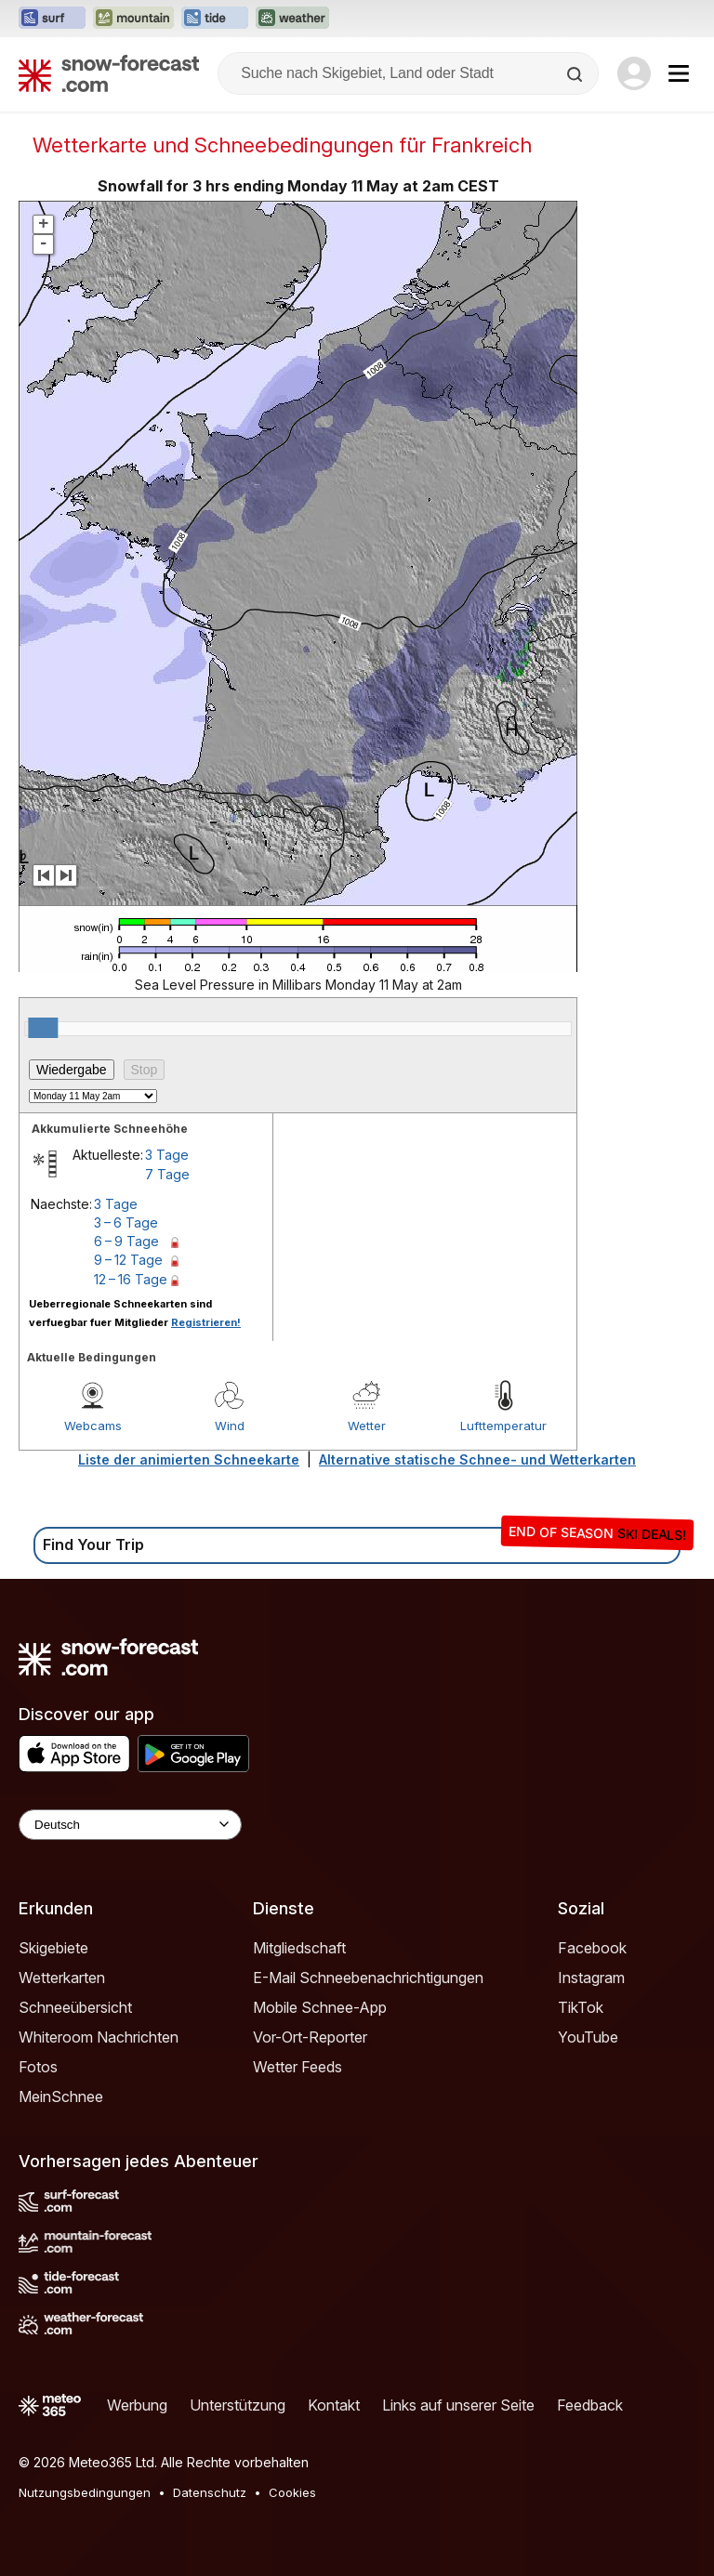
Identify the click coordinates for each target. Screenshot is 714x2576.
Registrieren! (206, 1322)
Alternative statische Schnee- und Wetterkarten (477, 1459)
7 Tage (167, 1174)
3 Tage (167, 1155)
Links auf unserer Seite (458, 2405)
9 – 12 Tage (128, 1260)
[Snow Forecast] (109, 73)
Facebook (592, 1948)
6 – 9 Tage (126, 1241)
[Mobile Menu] (678, 73)
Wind (230, 1425)
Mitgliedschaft (299, 1948)
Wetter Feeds (297, 2066)
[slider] (43, 1028)
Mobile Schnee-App (320, 2007)
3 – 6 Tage (126, 1222)
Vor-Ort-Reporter (310, 2037)
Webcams (93, 1425)
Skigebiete (53, 1948)
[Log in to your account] (634, 73)
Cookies (292, 2492)
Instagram (591, 1977)
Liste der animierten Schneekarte (188, 1459)
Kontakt (334, 2405)
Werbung (137, 2405)
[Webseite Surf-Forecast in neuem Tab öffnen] (52, 19)
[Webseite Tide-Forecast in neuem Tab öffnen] (214, 19)
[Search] (576, 74)
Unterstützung (237, 2405)
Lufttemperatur (503, 1425)
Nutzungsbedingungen (85, 2492)
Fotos (38, 2066)
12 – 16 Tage (130, 1279)
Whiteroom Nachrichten (98, 2037)
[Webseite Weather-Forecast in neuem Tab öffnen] (292, 19)
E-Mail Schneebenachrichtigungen (368, 1977)
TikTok (580, 2007)
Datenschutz (209, 2492)
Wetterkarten (62, 1977)
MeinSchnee (61, 2096)
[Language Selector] (130, 1824)
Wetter (367, 1425)
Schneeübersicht (75, 2007)
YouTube (588, 2037)
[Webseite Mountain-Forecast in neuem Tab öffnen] (133, 19)
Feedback (590, 2405)
